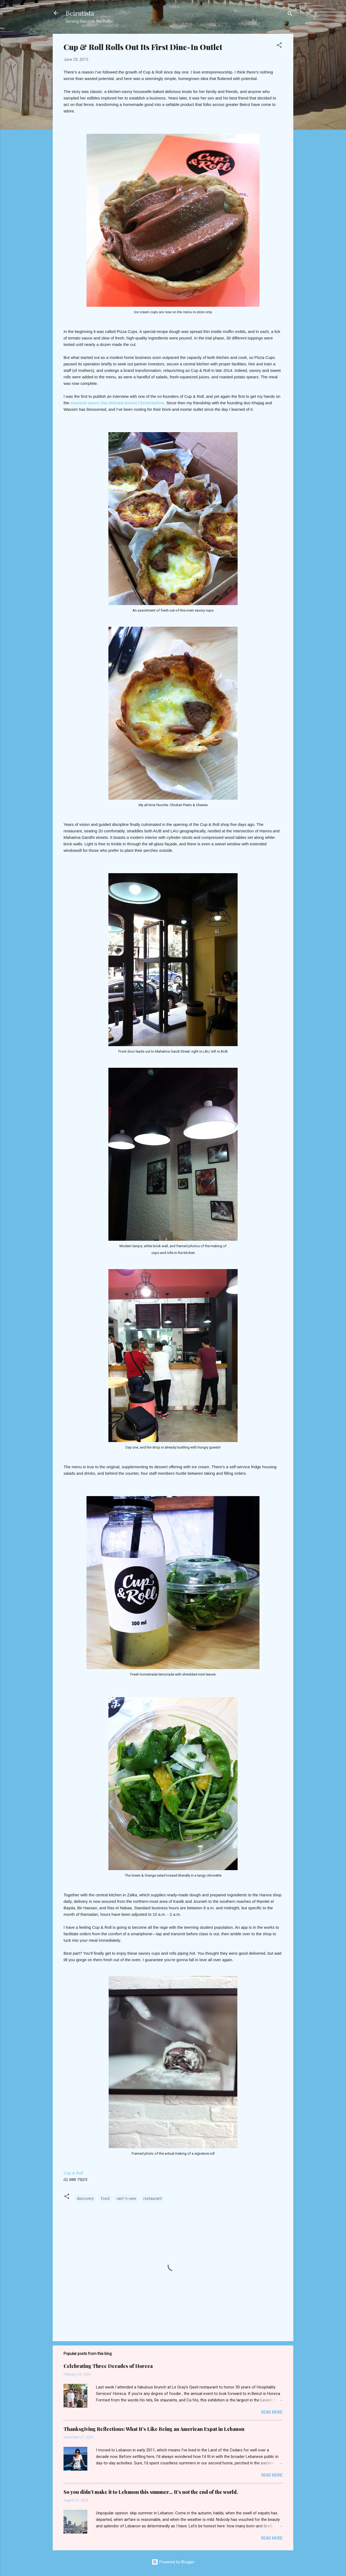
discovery (85, 2198)
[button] (279, 46)
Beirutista (80, 13)
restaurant (152, 2198)
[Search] (290, 14)
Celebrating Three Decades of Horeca (108, 2366)
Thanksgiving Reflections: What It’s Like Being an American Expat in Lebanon (154, 2429)
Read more (271, 2412)
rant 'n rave (126, 2198)
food (105, 2198)
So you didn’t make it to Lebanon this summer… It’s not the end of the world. (151, 2492)
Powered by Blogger (173, 2562)
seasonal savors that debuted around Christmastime (117, 403)
